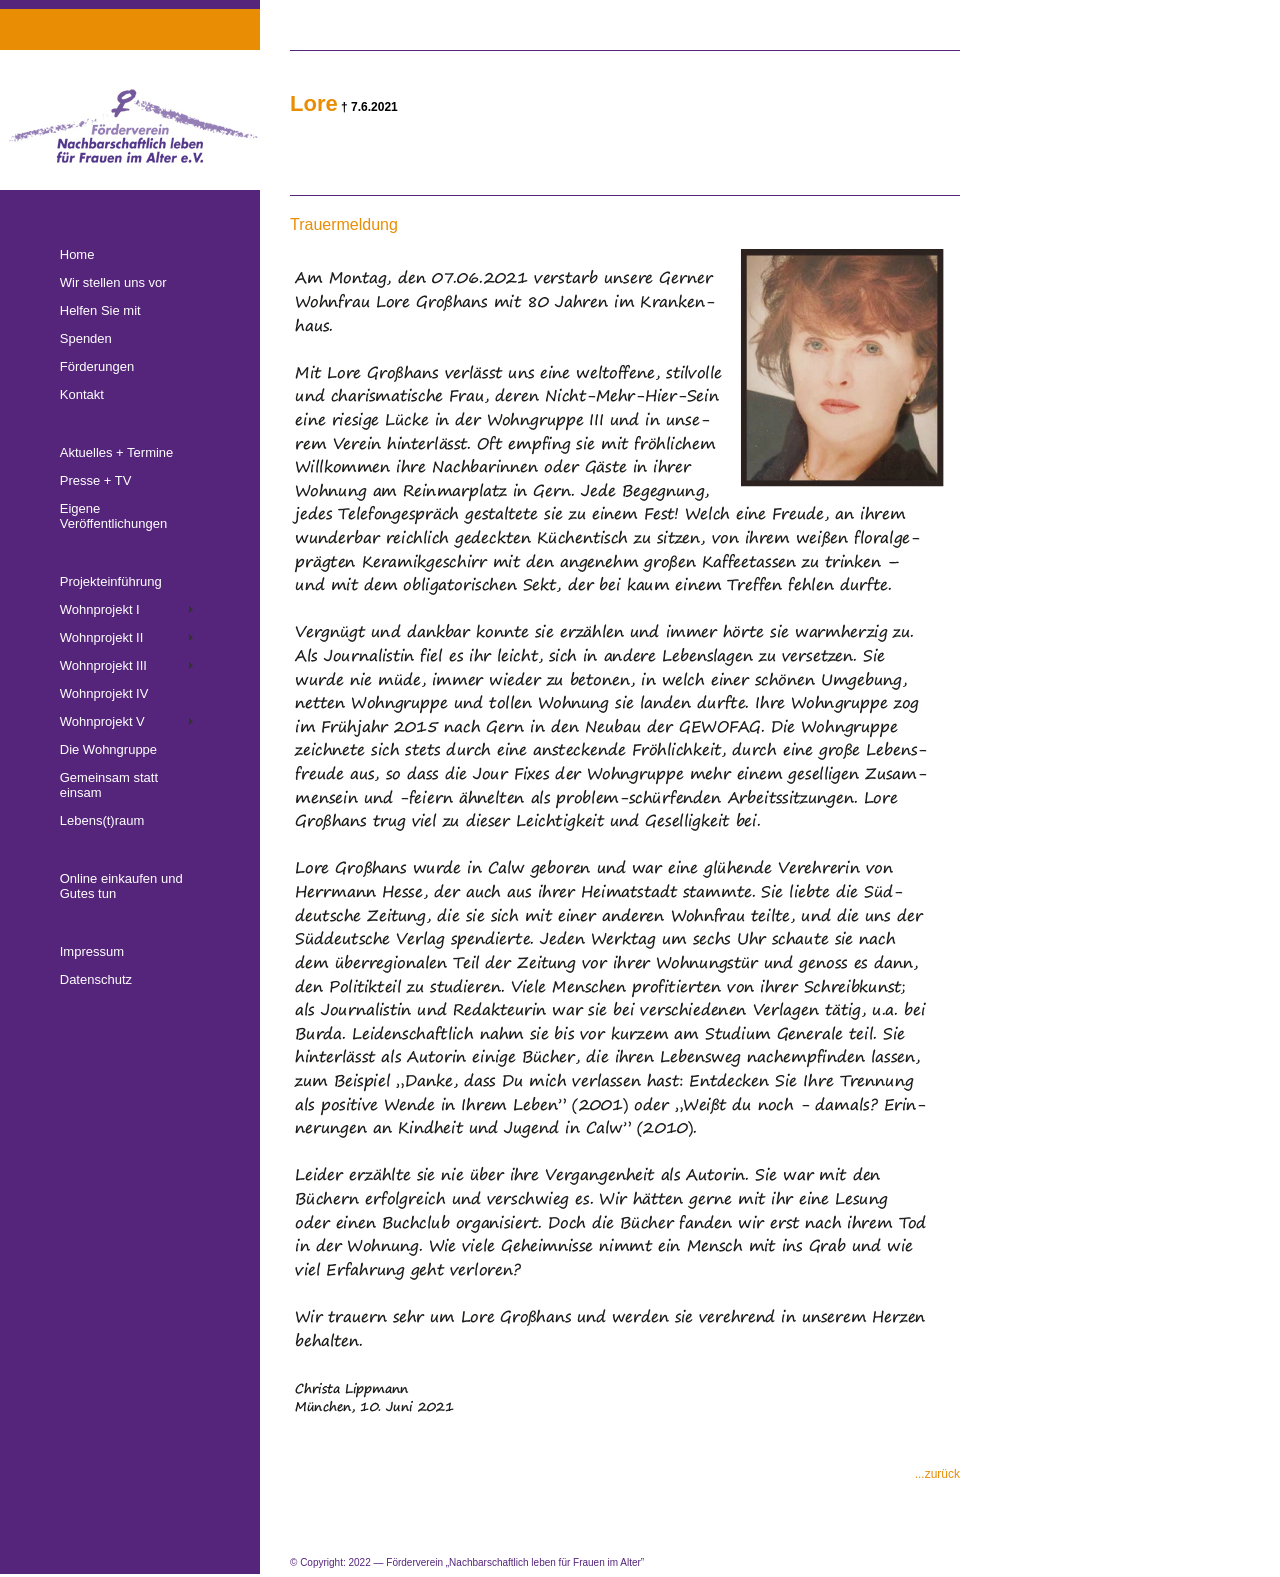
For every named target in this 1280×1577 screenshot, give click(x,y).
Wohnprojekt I (100, 609)
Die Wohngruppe (108, 749)
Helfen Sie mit (100, 310)
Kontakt (82, 394)
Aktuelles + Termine (117, 452)
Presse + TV (96, 480)
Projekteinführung (111, 581)
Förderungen (97, 366)
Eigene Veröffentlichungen (113, 516)
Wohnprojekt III (103, 665)
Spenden (86, 338)
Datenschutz (96, 979)
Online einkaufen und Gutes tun (121, 886)
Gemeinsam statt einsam (109, 785)
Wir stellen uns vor (113, 282)
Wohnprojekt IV (104, 693)
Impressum (92, 951)
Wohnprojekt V (102, 721)
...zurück (937, 1474)
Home (77, 254)
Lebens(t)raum (102, 820)
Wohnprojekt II (102, 637)
